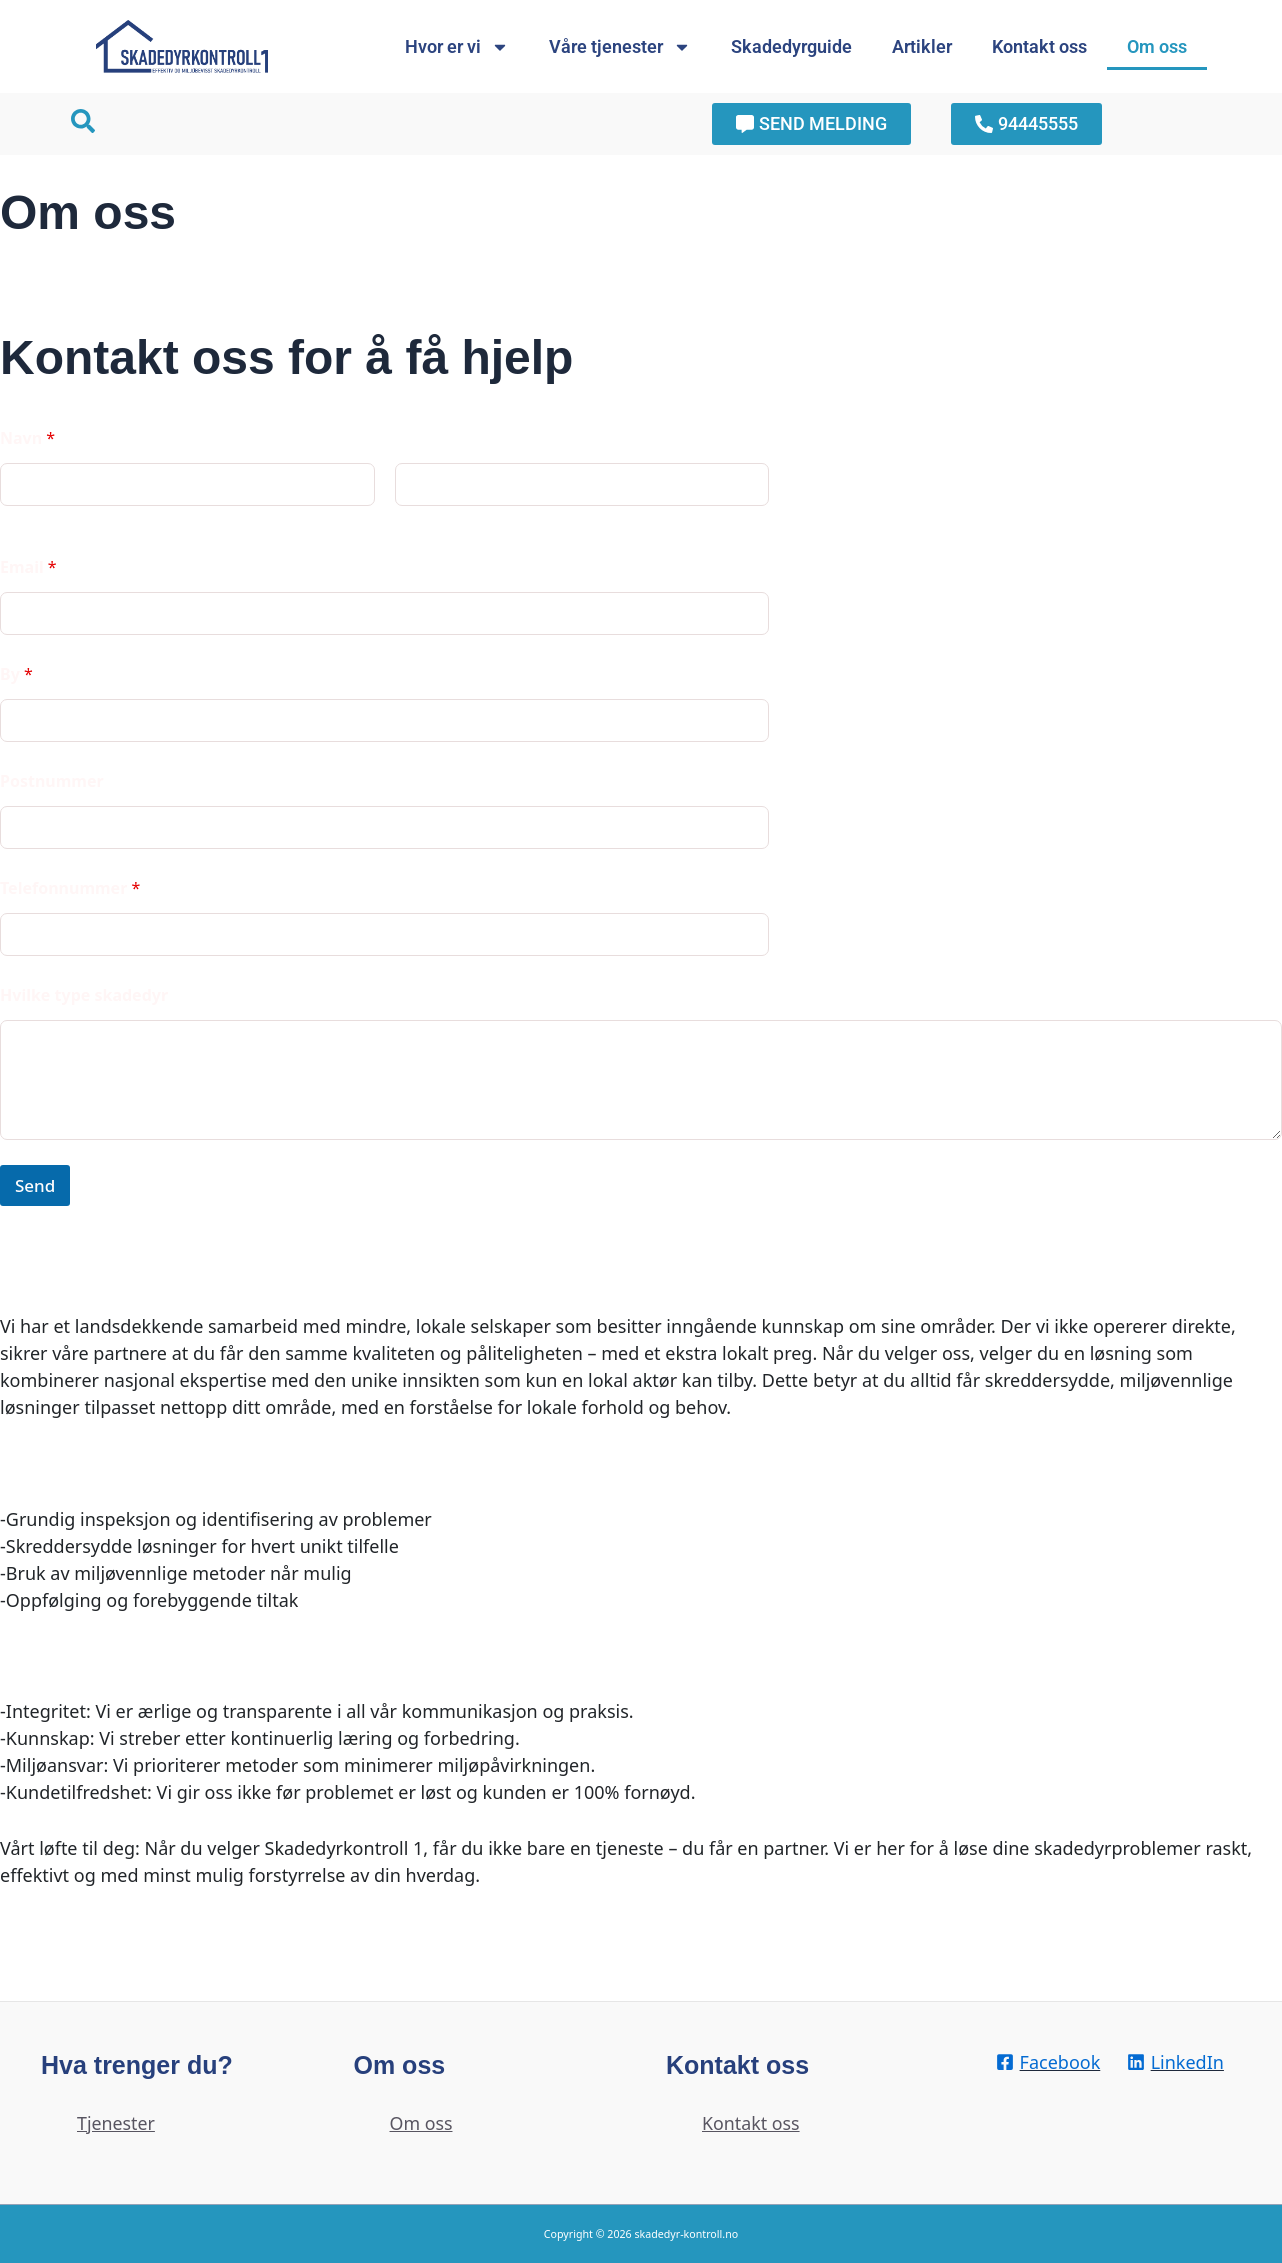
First (14, 519)
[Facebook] (1047, 2062)
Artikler (922, 46)
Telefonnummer (70, 888)
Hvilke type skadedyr (84, 995)
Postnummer (52, 781)
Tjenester (116, 2123)
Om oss (1157, 46)
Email (28, 567)
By (16, 674)
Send (35, 1185)
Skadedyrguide (791, 46)
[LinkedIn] (1175, 2062)
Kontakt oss (1039, 46)
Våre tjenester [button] (620, 47)
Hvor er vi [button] (457, 47)
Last (408, 519)
